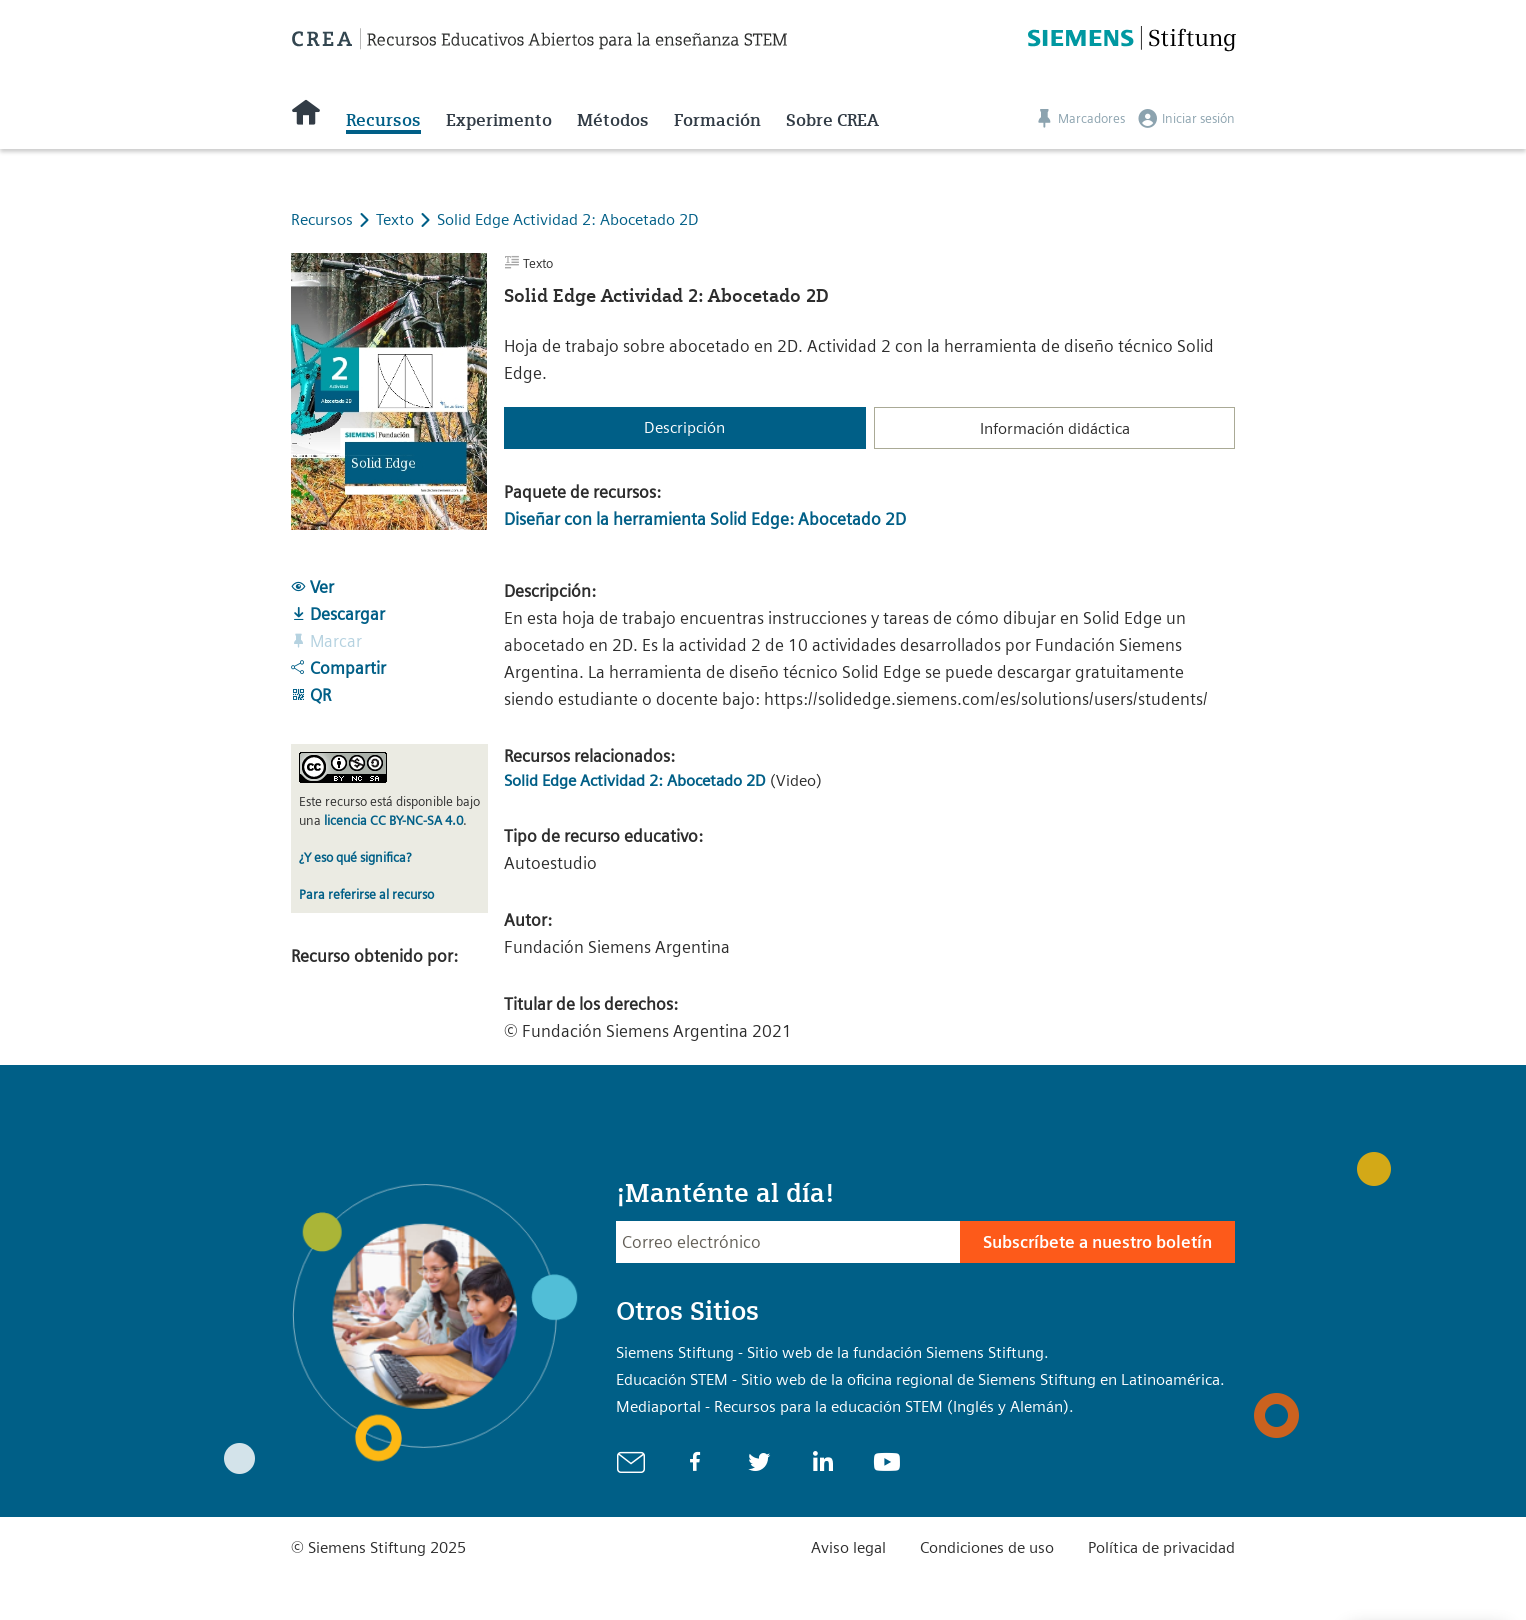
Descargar (338, 614)
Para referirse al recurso (366, 894)
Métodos (613, 120)
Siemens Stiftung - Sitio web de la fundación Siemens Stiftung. (832, 1352)
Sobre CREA (832, 120)
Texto (397, 219)
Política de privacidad (1161, 1547)
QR (311, 695)
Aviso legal (848, 1547)
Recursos (383, 120)
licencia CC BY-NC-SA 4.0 (393, 820)
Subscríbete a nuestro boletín (1097, 1242)
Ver (312, 587)
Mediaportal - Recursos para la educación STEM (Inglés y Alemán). (845, 1406)
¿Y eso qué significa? (355, 857)
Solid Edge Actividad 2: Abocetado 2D (568, 219)
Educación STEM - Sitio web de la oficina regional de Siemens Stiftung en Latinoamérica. (920, 1379)
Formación (717, 120)
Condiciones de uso (987, 1547)
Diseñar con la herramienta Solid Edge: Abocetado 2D (705, 519)
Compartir (338, 668)
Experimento (499, 120)
